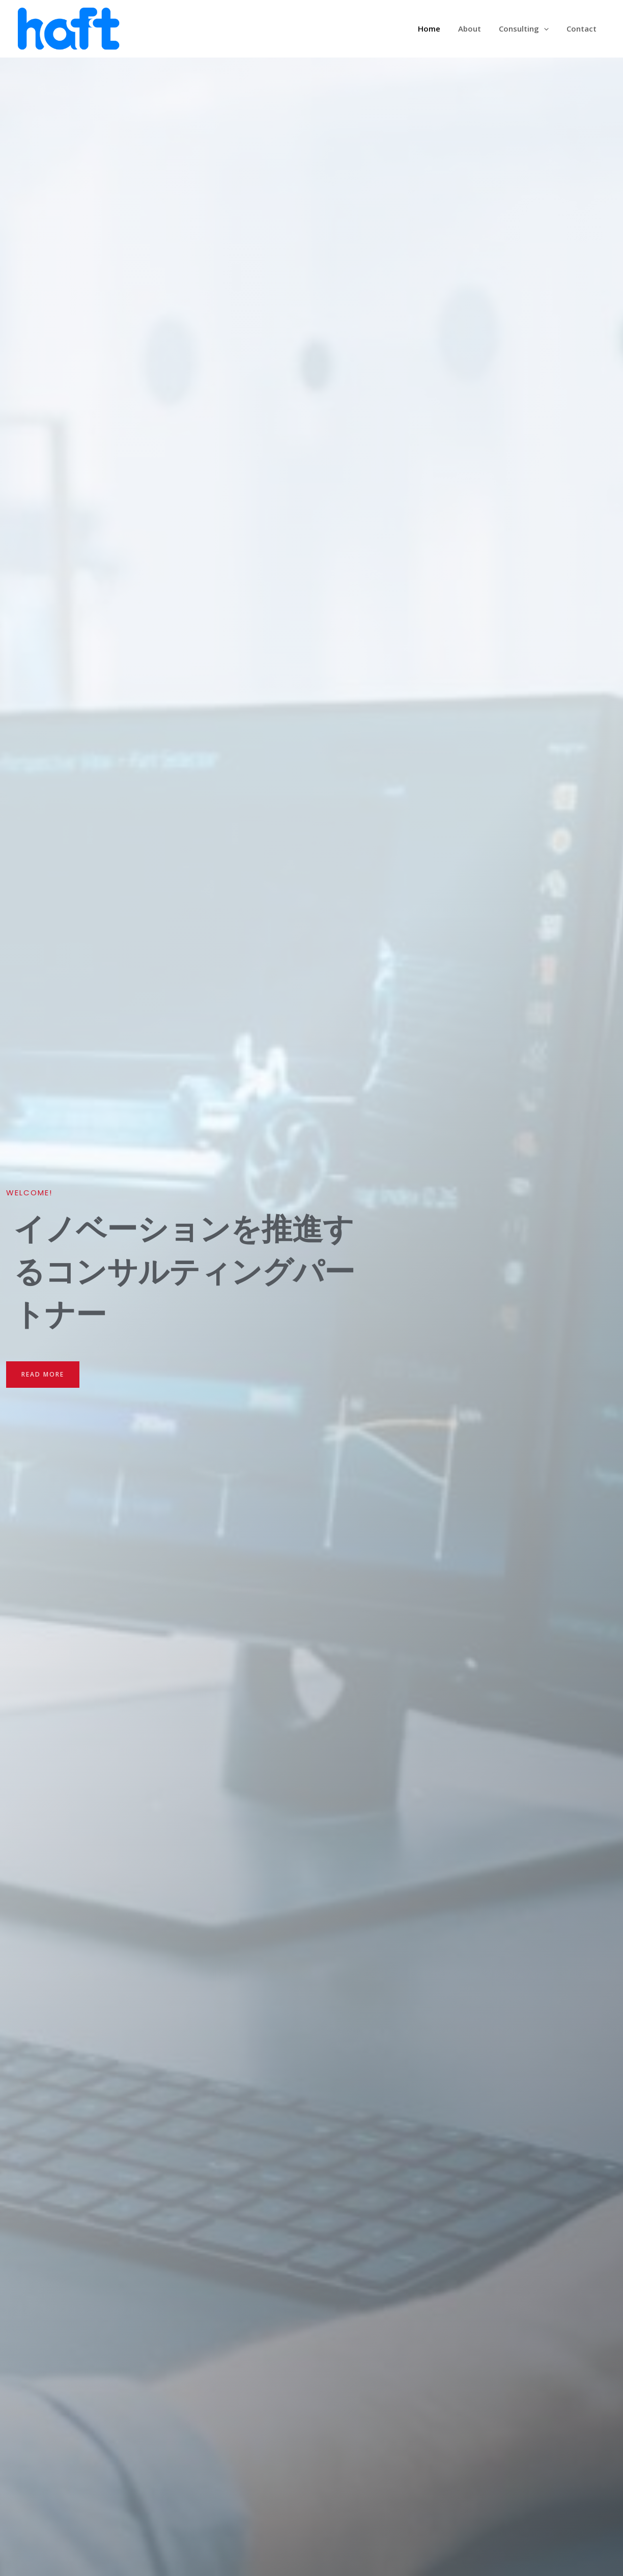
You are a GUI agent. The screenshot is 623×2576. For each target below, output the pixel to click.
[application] (547, 29)
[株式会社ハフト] (69, 27)
